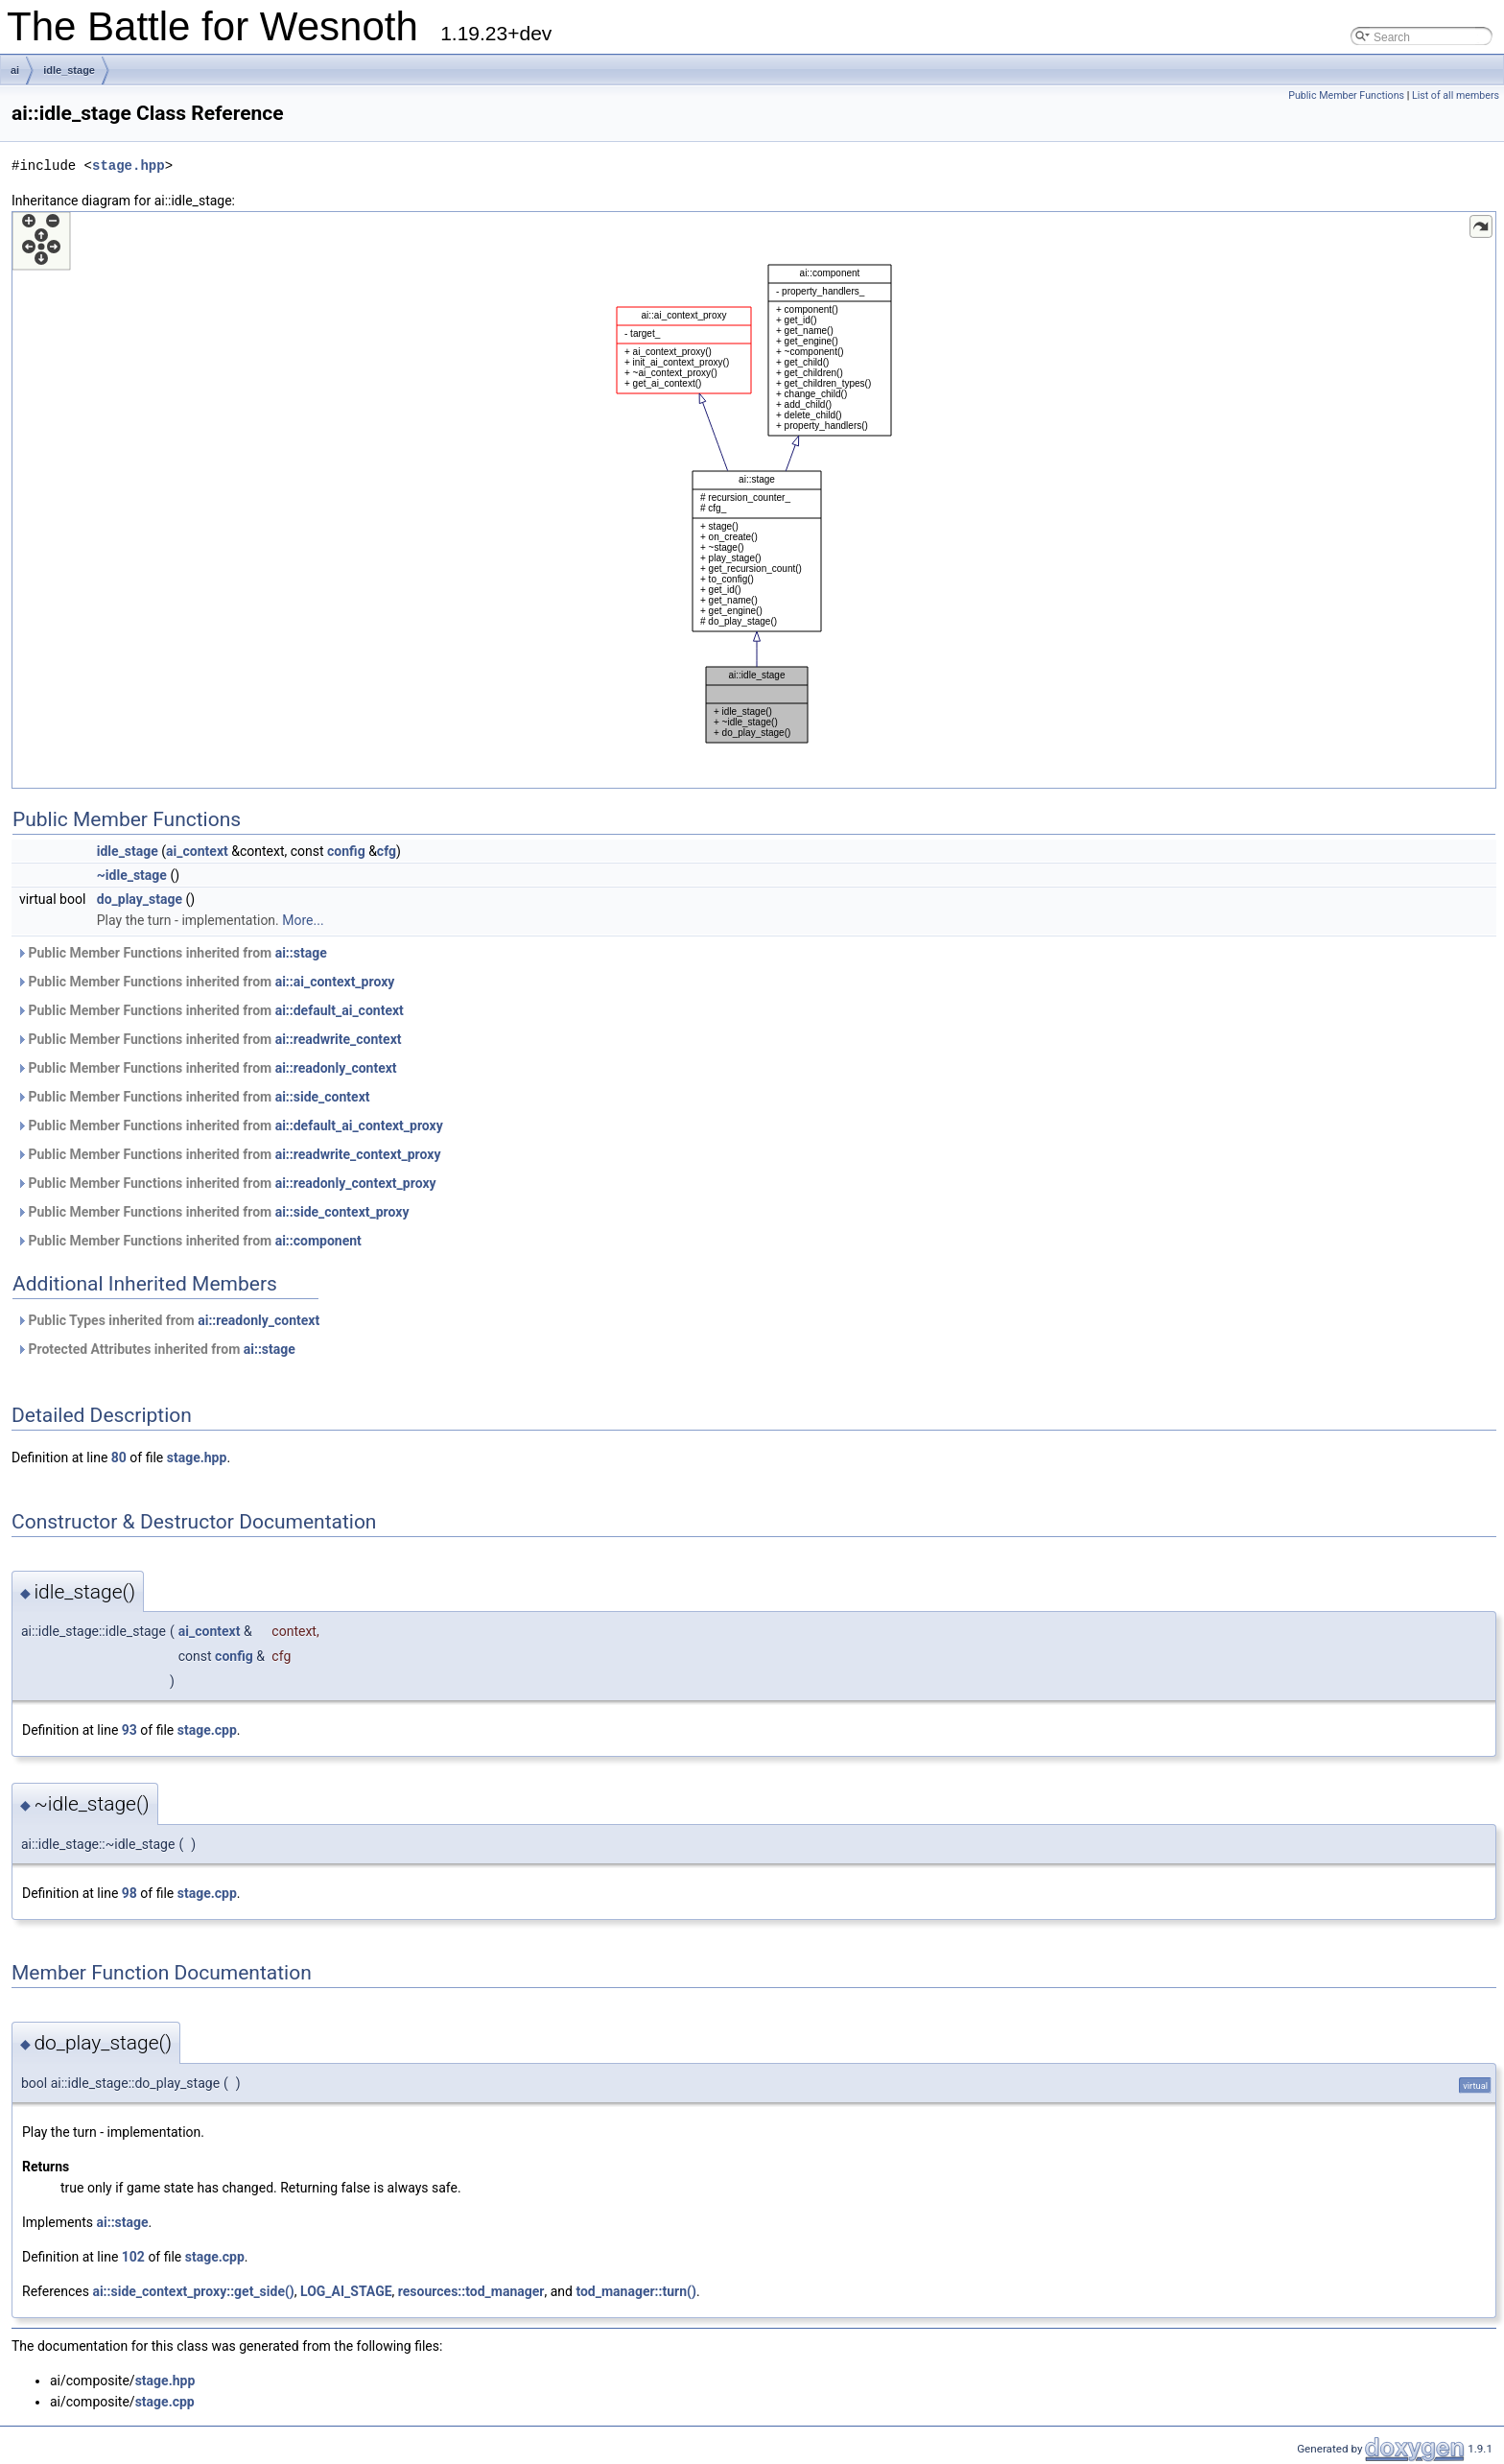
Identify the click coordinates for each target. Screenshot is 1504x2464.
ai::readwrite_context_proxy (358, 1154)
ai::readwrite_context (338, 1039)
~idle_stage (132, 875)
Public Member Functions (1346, 95)
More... (302, 920)
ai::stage (301, 952)
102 (133, 2256)
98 (129, 1893)
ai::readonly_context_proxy (355, 1183)
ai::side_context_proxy (342, 1212)
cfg (386, 851)
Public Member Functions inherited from (171, 952)
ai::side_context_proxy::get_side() (193, 2291)
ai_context (197, 851)
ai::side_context (322, 1096)
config (346, 851)
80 (119, 1457)
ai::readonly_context (336, 1068)
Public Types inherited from (167, 1320)
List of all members (1455, 95)
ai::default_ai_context (339, 1010)
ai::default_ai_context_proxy (359, 1125)
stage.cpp (207, 1730)
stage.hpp (128, 165)
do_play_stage (139, 899)
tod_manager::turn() (635, 2291)
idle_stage (69, 70)
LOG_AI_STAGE (346, 2291)
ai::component (318, 1240)
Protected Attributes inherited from (155, 1349)
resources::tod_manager (471, 2291)
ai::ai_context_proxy (335, 981)
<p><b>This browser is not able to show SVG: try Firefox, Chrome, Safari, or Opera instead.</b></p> (753, 500)
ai (15, 70)
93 (129, 1730)
